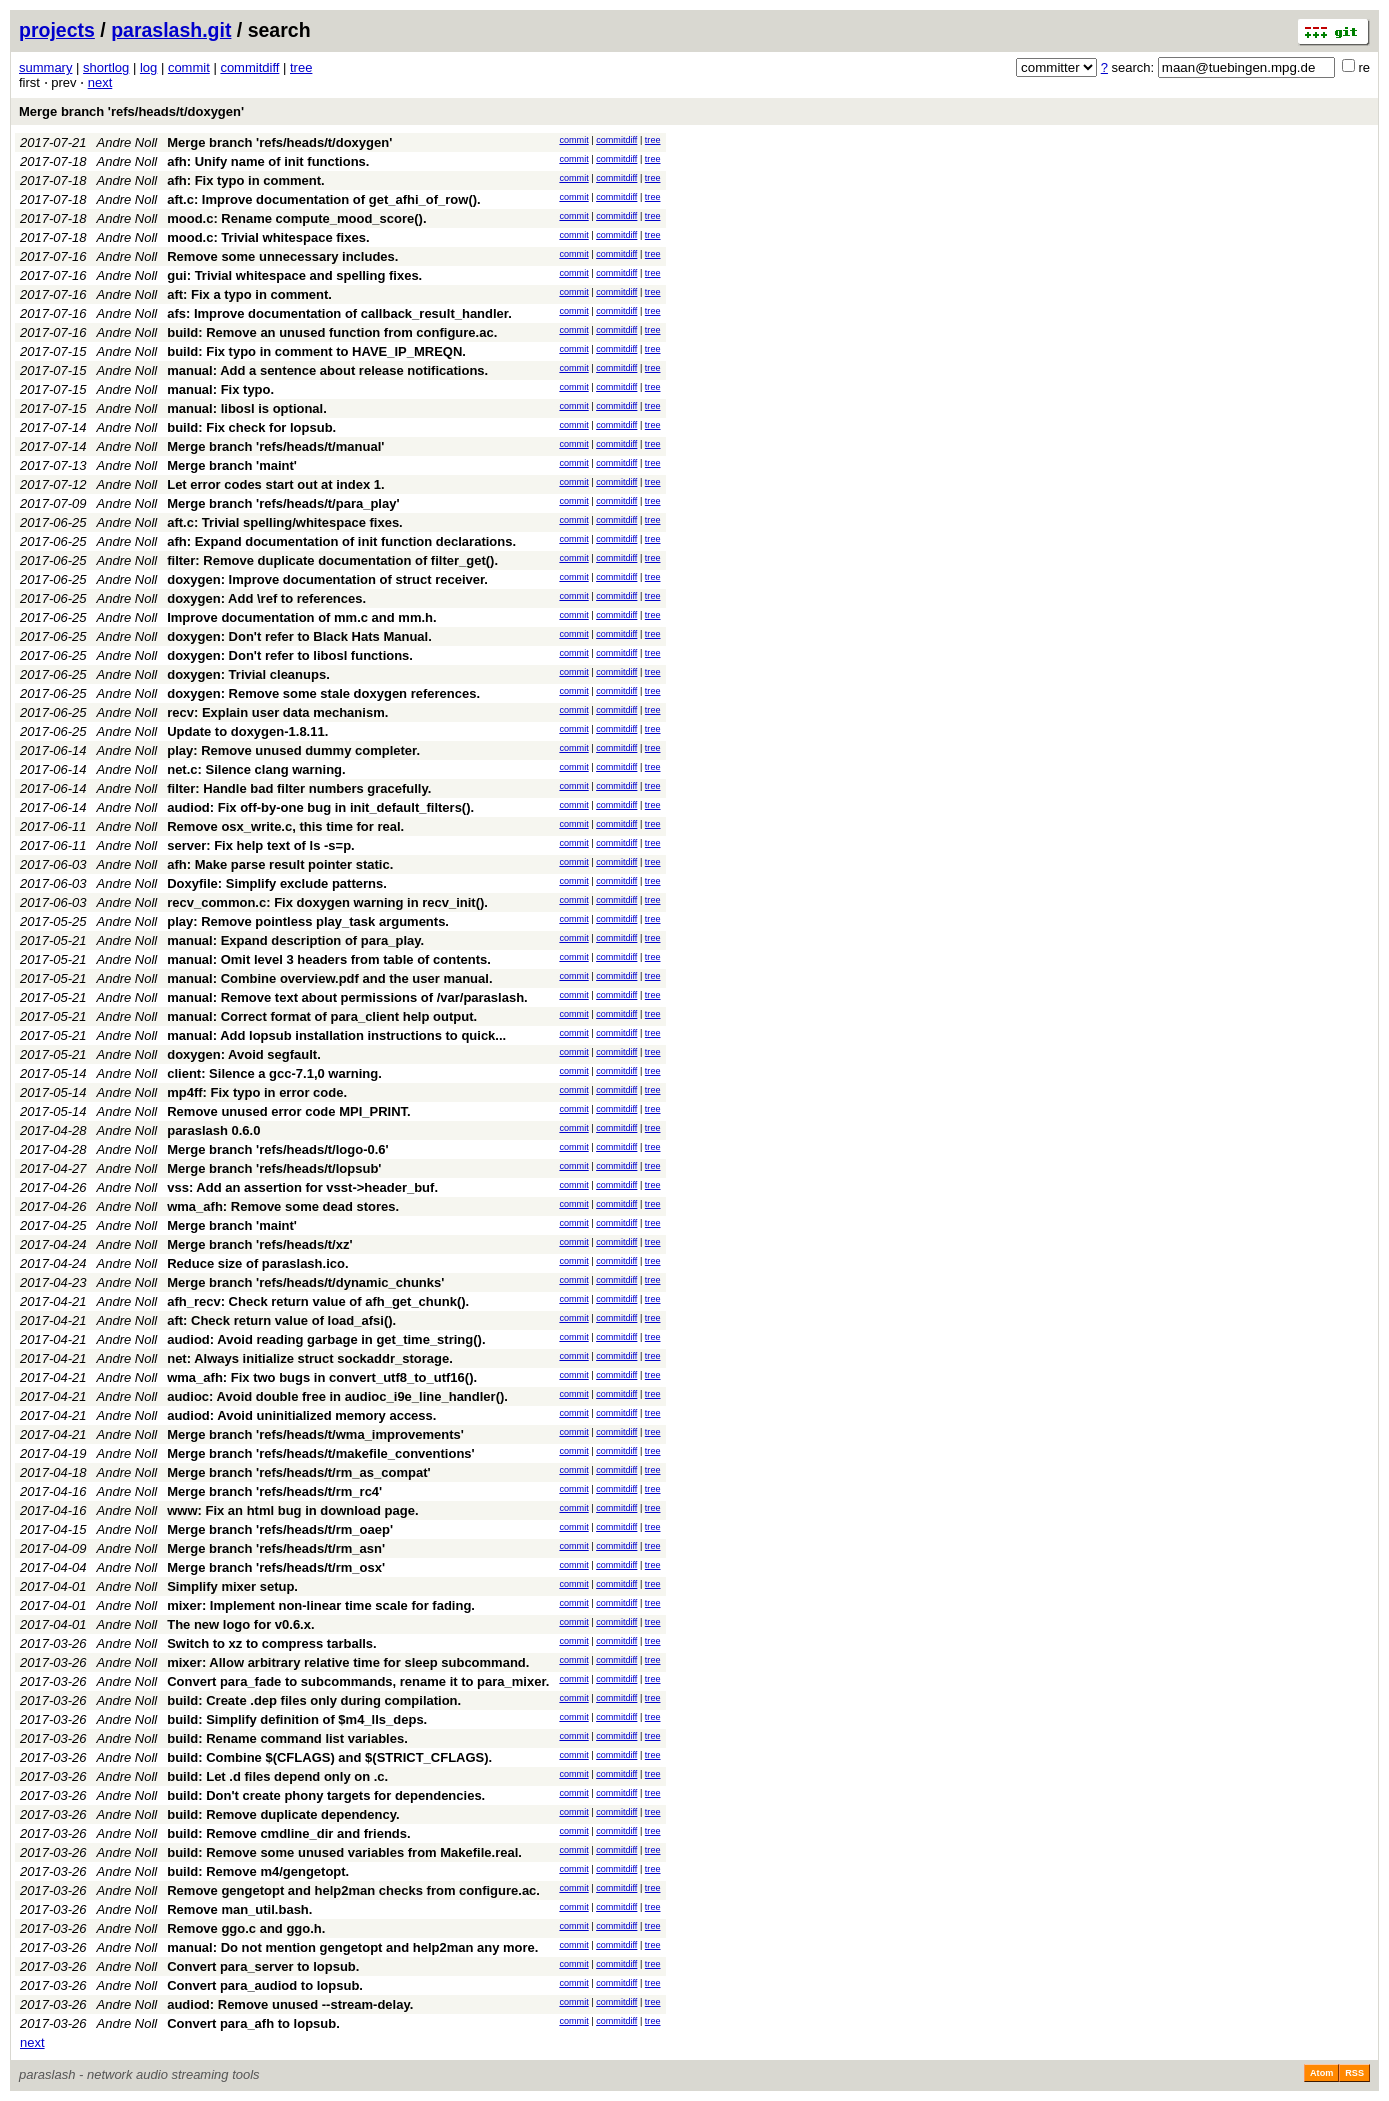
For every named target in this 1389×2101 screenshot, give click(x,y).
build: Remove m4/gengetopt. (258, 1871)
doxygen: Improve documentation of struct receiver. (327, 579)
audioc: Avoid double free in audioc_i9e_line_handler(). (337, 1396)
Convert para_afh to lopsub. (253, 2023)
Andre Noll (127, 142)
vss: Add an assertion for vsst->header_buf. (302, 1187)
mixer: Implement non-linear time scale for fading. (321, 1605)
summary (45, 67)
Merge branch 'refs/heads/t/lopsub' (274, 1168)
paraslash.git (171, 30)
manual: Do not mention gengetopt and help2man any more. (352, 1947)
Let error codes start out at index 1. (275, 484)
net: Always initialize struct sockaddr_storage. (310, 1358)
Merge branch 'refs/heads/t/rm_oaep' (280, 1529)
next (100, 82)
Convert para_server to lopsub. (263, 1966)
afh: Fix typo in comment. (245, 180)
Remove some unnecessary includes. (282, 256)
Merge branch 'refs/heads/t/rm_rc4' (274, 1491)
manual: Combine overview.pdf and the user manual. (329, 978)
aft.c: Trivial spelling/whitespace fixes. (285, 522)
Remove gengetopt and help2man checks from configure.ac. (353, 1890)
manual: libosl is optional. (247, 408)
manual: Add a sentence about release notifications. (327, 370)
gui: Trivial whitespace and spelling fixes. (294, 275)
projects (57, 30)
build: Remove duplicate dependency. (283, 1814)
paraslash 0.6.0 (213, 1130)
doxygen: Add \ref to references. (266, 598)
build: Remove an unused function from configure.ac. (332, 332)
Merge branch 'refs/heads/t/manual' (275, 446)
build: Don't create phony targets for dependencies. (326, 1795)
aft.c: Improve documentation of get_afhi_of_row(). (323, 199)
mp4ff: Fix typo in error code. (257, 1092)
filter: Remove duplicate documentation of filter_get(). (332, 560)
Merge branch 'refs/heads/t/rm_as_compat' (298, 1472)
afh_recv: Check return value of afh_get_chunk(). (318, 1301)
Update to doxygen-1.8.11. (247, 731)
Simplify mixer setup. (232, 1586)
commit (189, 67)
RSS (1354, 2073)
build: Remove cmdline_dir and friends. (288, 1833)
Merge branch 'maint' (232, 465)
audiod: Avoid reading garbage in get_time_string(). (326, 1339)
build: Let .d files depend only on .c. (277, 1776)
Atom (1321, 2073)
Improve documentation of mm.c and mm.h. (301, 617)
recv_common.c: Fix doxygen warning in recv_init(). (327, 902)
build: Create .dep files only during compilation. (314, 1700)
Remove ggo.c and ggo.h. (246, 1928)
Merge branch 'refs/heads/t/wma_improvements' (315, 1434)
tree (301, 67)
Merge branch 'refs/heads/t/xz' (259, 1244)
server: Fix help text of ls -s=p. (260, 845)
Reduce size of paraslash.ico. (257, 1263)
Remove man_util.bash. (239, 1909)
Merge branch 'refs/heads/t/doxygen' (131, 111)
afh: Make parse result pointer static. (280, 864)
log (148, 67)
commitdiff (249, 67)
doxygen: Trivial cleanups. (248, 674)
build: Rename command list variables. (287, 1738)
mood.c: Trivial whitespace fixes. (268, 237)
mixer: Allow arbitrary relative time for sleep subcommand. (348, 1662)
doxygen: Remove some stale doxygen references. (323, 693)
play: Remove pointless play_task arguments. (308, 921)
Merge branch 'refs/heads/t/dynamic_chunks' (305, 1282)
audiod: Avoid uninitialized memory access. (301, 1415)
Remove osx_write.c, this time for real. (285, 826)
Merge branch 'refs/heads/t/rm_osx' (276, 1567)
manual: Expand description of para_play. (295, 940)
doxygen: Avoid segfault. (244, 1054)
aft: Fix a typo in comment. (249, 294)
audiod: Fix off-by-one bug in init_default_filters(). (320, 807)
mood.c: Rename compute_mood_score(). (296, 218)
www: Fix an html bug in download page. (292, 1510)
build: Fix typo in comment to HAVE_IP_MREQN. (316, 351)
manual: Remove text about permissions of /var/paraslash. (347, 997)
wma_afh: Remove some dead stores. (283, 1206)
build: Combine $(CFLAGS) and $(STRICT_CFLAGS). (329, 1757)
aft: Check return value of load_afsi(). (281, 1320)
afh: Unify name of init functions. (268, 161)
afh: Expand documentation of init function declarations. (341, 541)
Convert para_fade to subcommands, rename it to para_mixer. (358, 1681)
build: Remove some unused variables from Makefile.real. (344, 1852)
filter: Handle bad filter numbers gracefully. (299, 788)
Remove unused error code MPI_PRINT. (288, 1111)
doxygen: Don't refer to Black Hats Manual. (299, 636)
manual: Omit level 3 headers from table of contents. (329, 959)
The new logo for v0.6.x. (240, 1624)
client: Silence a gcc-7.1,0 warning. (274, 1073)
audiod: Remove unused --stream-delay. (290, 2004)
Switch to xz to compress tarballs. (272, 1643)
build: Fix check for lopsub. (251, 427)
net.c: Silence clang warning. (256, 769)
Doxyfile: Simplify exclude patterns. (277, 883)
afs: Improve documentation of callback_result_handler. (339, 313)
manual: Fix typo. (220, 389)
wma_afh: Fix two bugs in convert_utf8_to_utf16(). (322, 1377)
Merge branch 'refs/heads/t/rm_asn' (276, 1548)
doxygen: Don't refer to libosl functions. (290, 655)
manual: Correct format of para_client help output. (322, 1016)
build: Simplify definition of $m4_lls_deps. (297, 1719)
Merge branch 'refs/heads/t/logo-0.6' (277, 1149)
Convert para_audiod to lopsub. (265, 1985)
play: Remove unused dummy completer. (293, 750)
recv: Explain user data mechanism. (277, 712)
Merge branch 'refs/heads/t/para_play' (283, 503)
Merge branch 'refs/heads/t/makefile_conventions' (320, 1453)
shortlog (106, 67)
